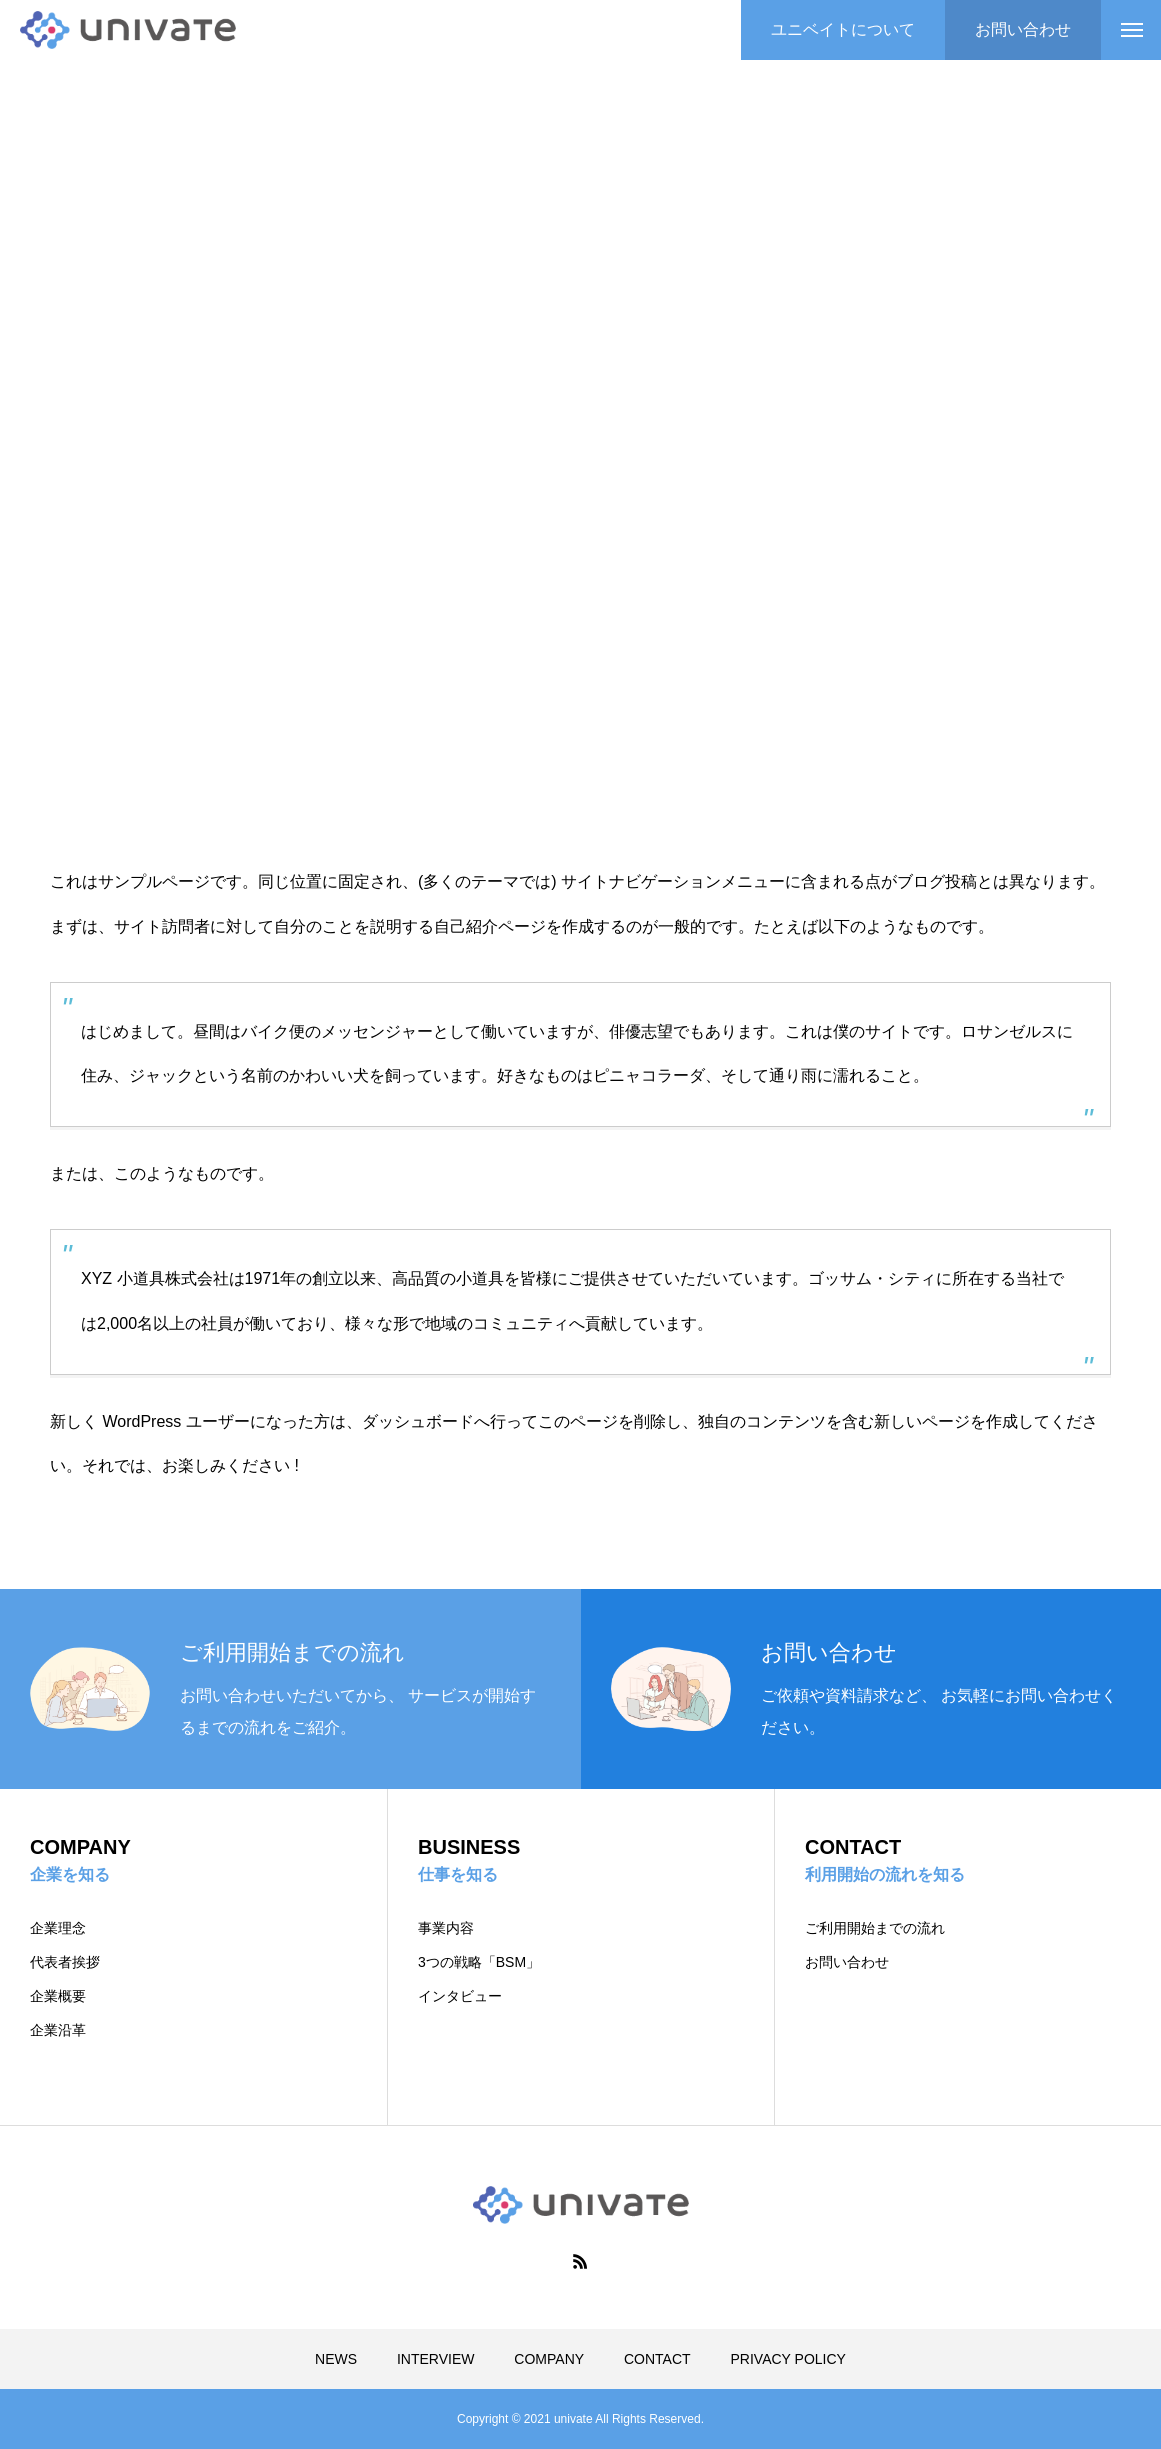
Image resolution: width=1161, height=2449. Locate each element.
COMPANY (549, 2359)
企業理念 (58, 1928)
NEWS (336, 2359)
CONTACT (657, 2359)
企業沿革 (58, 2030)
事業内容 (446, 1928)
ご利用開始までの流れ (875, 1928)
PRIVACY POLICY (788, 2359)
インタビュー (460, 1996)
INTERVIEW (436, 2359)
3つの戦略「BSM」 (479, 1962)
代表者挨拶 (65, 1962)
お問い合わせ (847, 1962)
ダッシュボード (418, 1421)
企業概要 (58, 1996)
